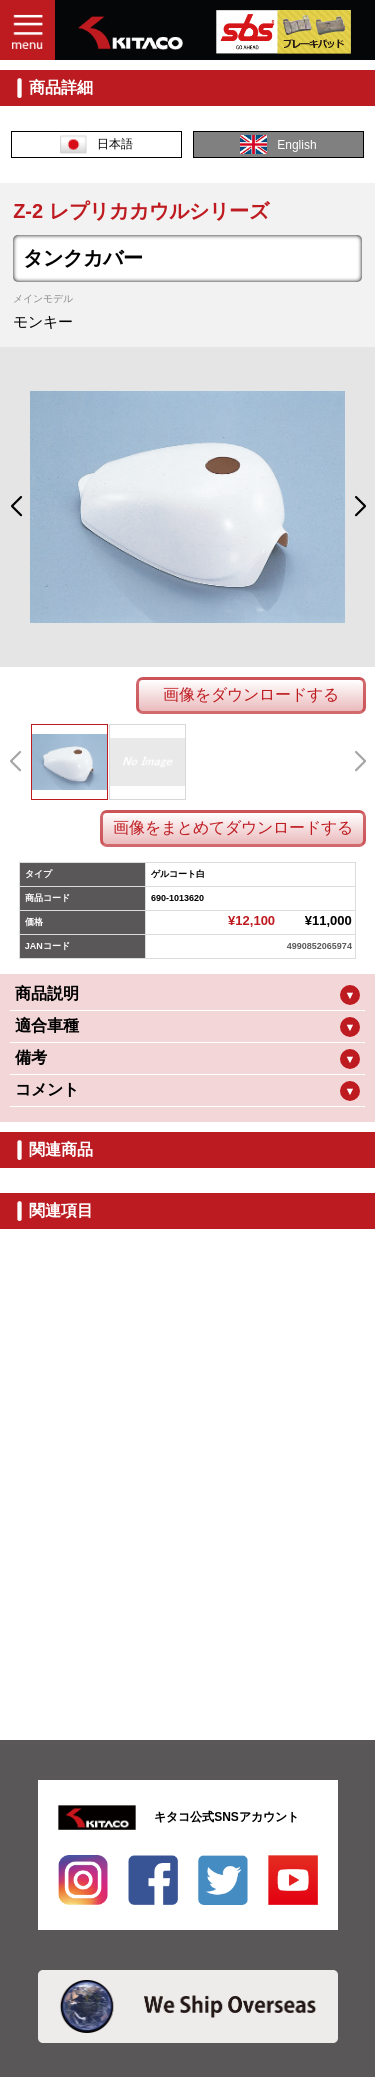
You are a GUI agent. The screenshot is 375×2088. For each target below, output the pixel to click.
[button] (15, 507)
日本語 (96, 144)
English (278, 144)
